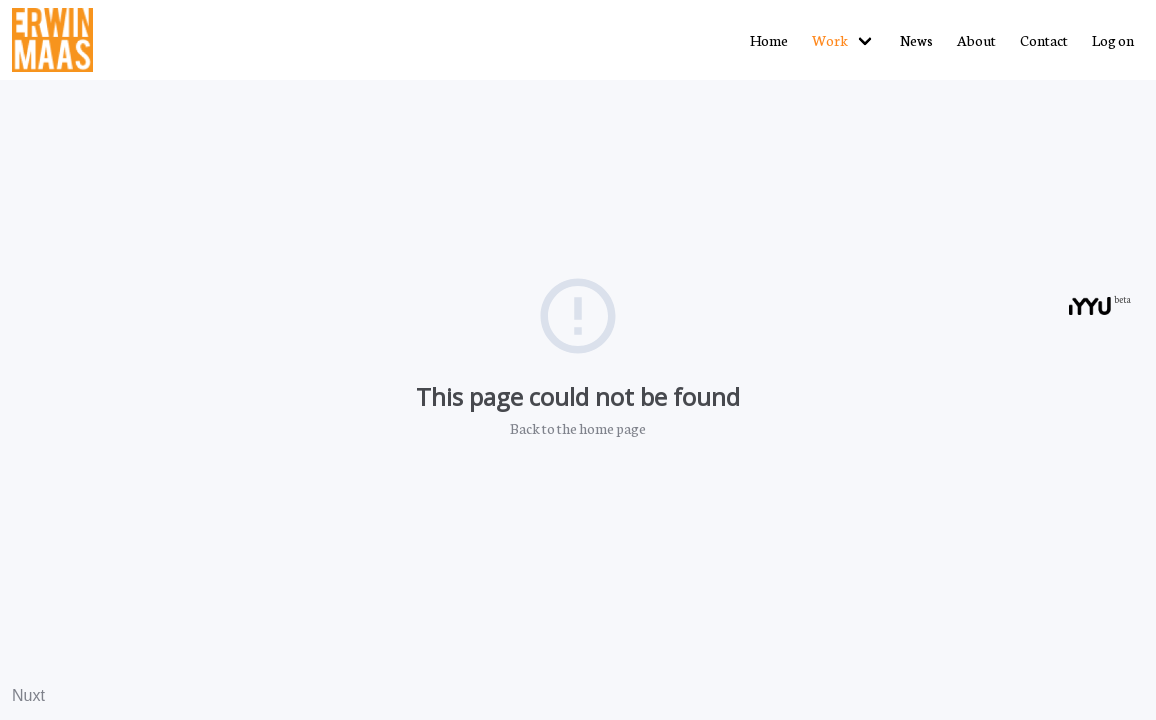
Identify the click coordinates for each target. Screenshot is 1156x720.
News (916, 40)
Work (830, 40)
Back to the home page (578, 428)
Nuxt (28, 695)
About (976, 40)
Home (769, 40)
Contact (1044, 40)
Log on (1113, 40)
